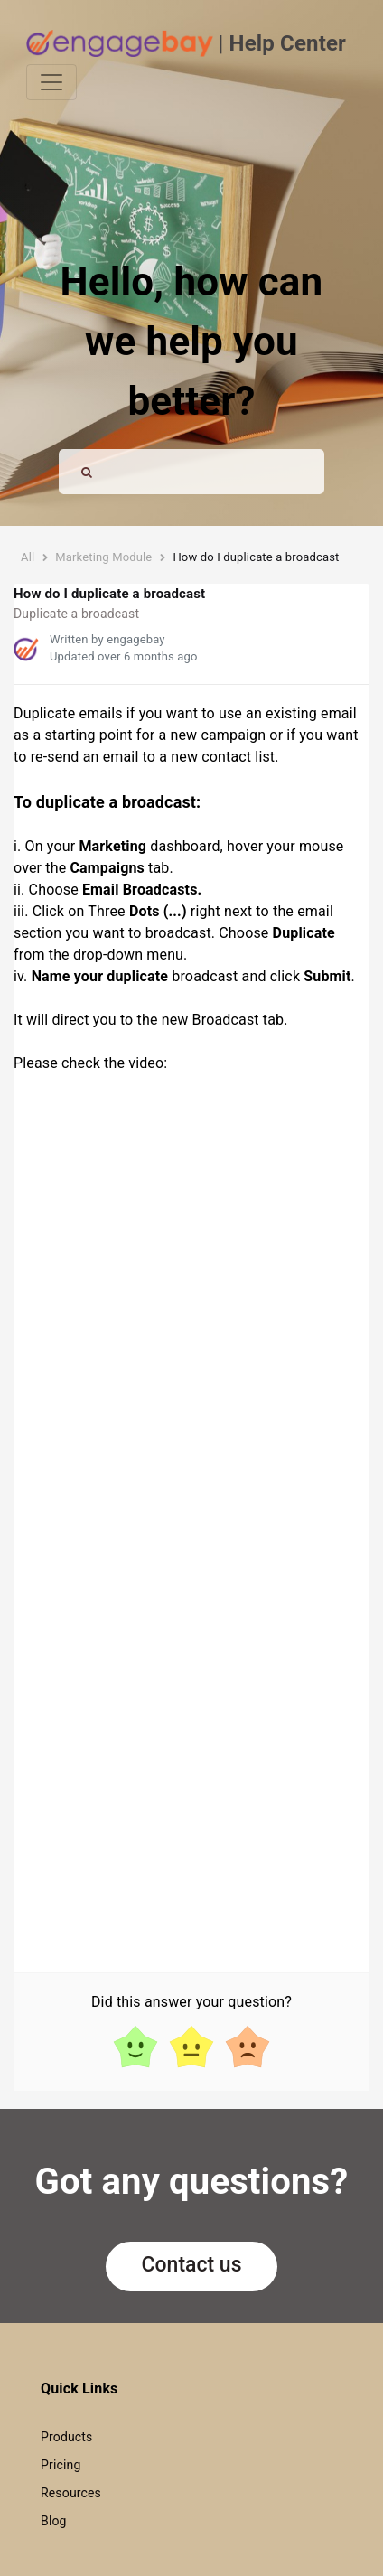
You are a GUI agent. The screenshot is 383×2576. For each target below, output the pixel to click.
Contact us (192, 2265)
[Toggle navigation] (51, 82)
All (27, 557)
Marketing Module (103, 557)
